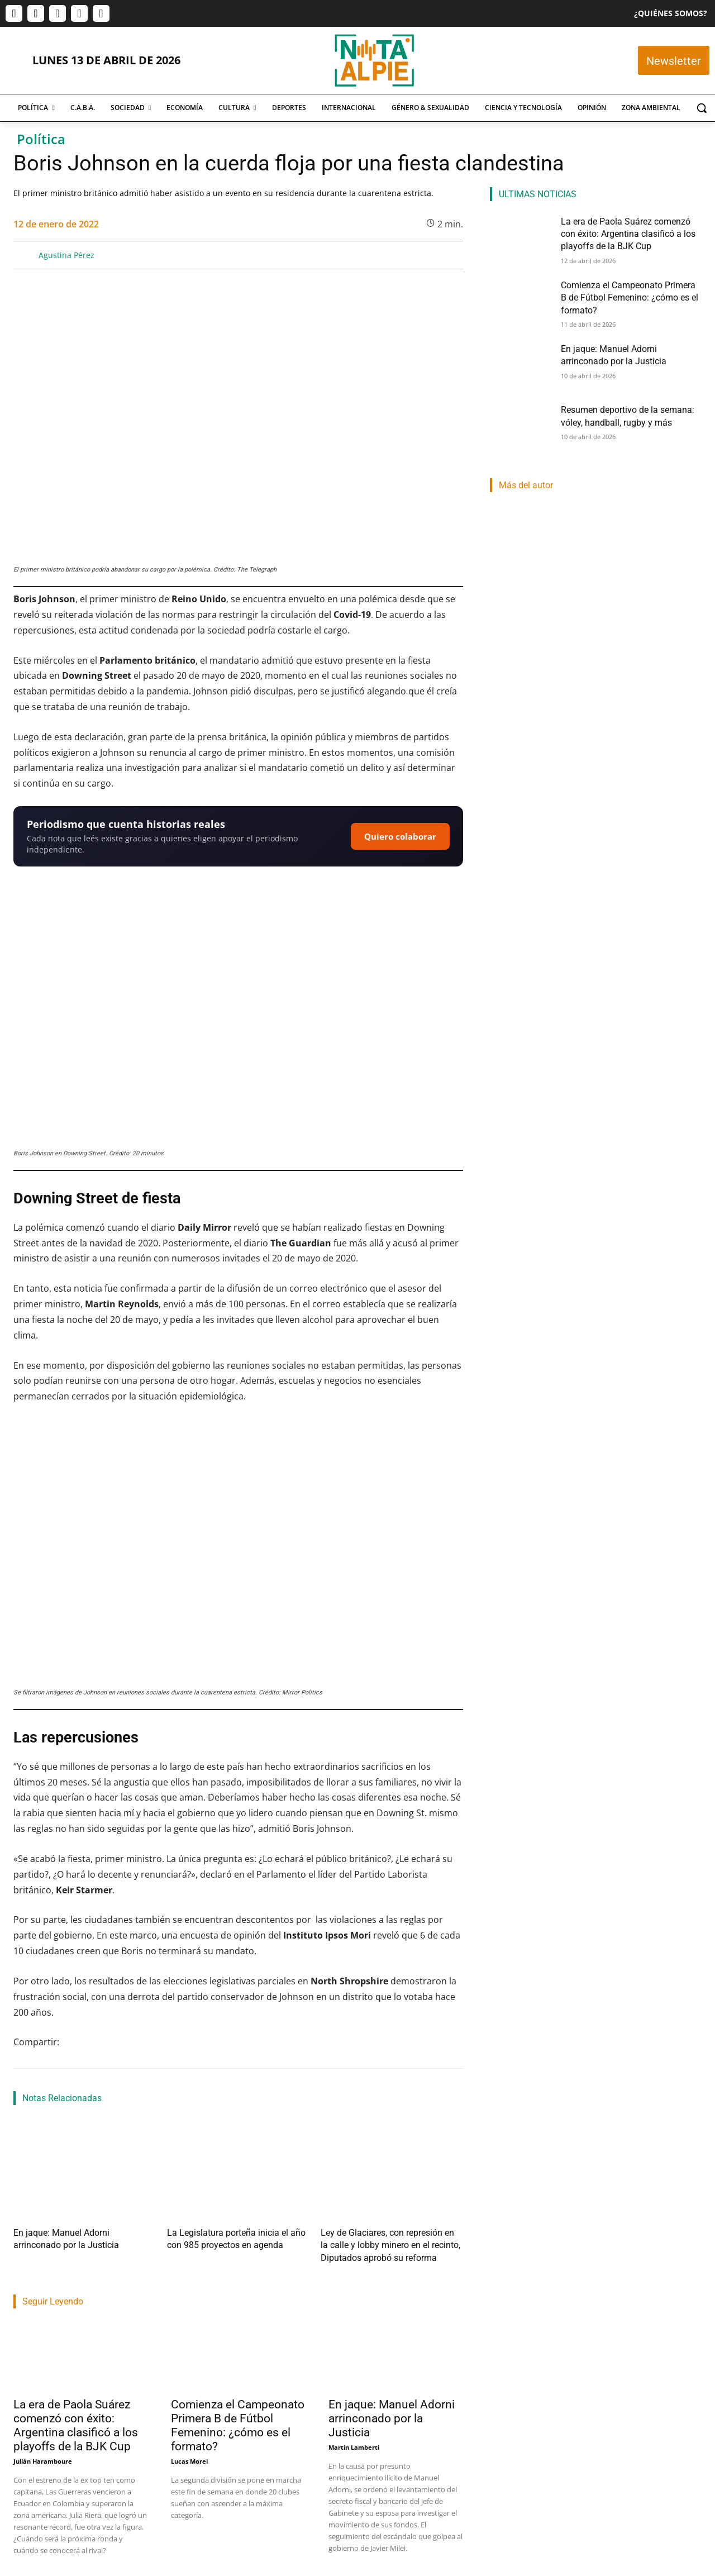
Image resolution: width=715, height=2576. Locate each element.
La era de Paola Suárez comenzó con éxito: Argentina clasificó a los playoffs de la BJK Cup (75, 2418)
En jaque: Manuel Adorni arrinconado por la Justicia (391, 2411)
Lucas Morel (189, 2454)
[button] (701, 107)
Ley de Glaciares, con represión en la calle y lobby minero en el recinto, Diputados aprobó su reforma (390, 2241)
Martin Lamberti (353, 2440)
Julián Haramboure (42, 2454)
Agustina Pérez (66, 255)
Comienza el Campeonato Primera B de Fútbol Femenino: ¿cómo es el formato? (237, 2418)
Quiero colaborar (400, 836)
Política (41, 139)
